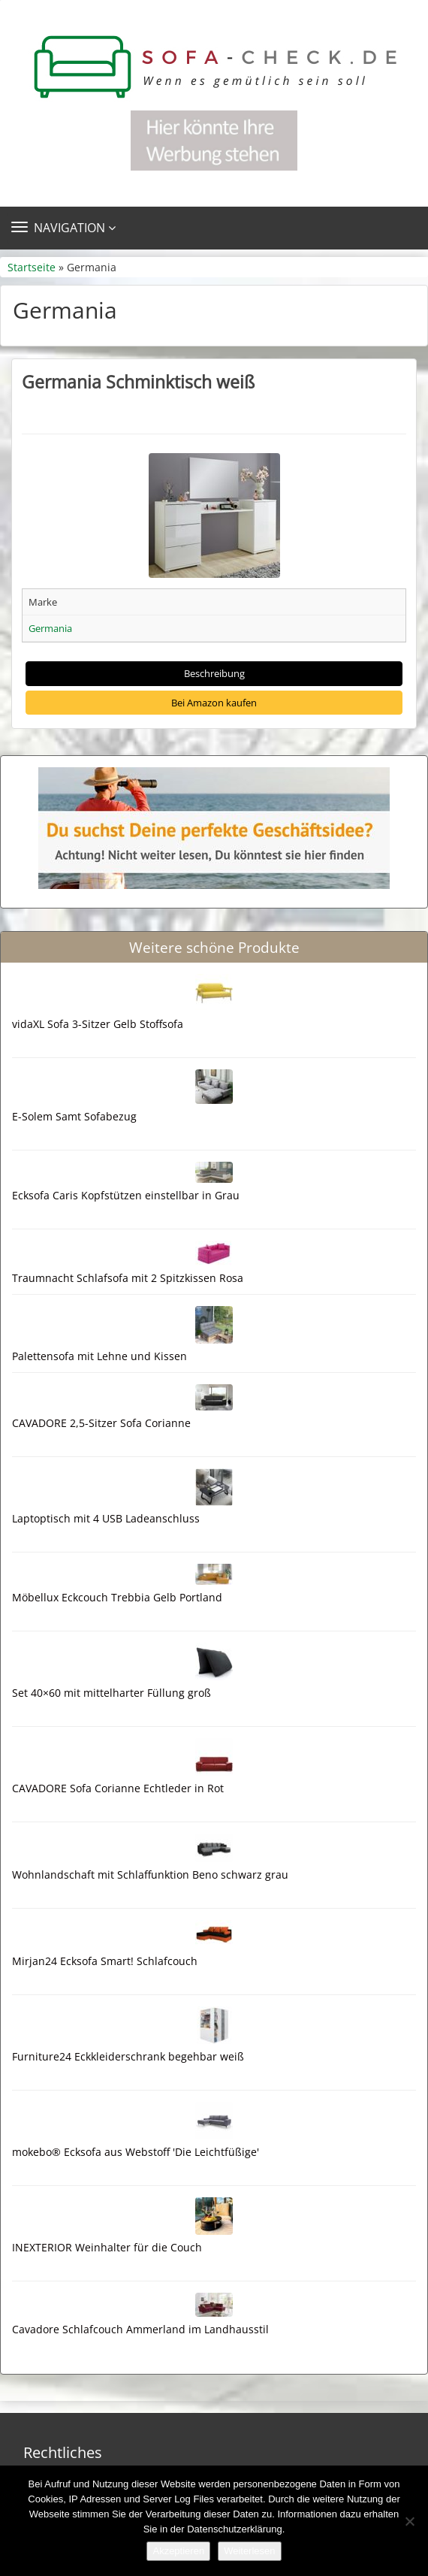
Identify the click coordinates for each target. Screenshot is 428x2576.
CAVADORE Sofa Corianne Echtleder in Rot (118, 1788)
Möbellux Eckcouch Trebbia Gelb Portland (117, 1597)
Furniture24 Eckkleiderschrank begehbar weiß (128, 2056)
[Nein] (409, 2521)
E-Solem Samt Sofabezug (74, 1116)
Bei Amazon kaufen (214, 702)
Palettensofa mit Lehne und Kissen (99, 1356)
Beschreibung (214, 673)
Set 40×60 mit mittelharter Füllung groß (111, 1693)
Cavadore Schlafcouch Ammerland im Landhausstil (140, 2329)
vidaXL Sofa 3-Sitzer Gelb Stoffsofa (97, 1024)
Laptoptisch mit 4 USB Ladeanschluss (106, 1518)
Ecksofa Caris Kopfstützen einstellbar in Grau (126, 1195)
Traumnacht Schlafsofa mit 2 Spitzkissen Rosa (127, 1278)
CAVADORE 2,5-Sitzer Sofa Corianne (101, 1423)
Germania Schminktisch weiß (138, 382)
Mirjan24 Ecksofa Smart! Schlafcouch (104, 1961)
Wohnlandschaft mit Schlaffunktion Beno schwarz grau (150, 1874)
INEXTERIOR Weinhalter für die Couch (107, 2247)
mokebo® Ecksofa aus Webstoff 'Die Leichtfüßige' (135, 2152)
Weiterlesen (249, 2550)
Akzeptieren (178, 2550)
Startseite (32, 267)
